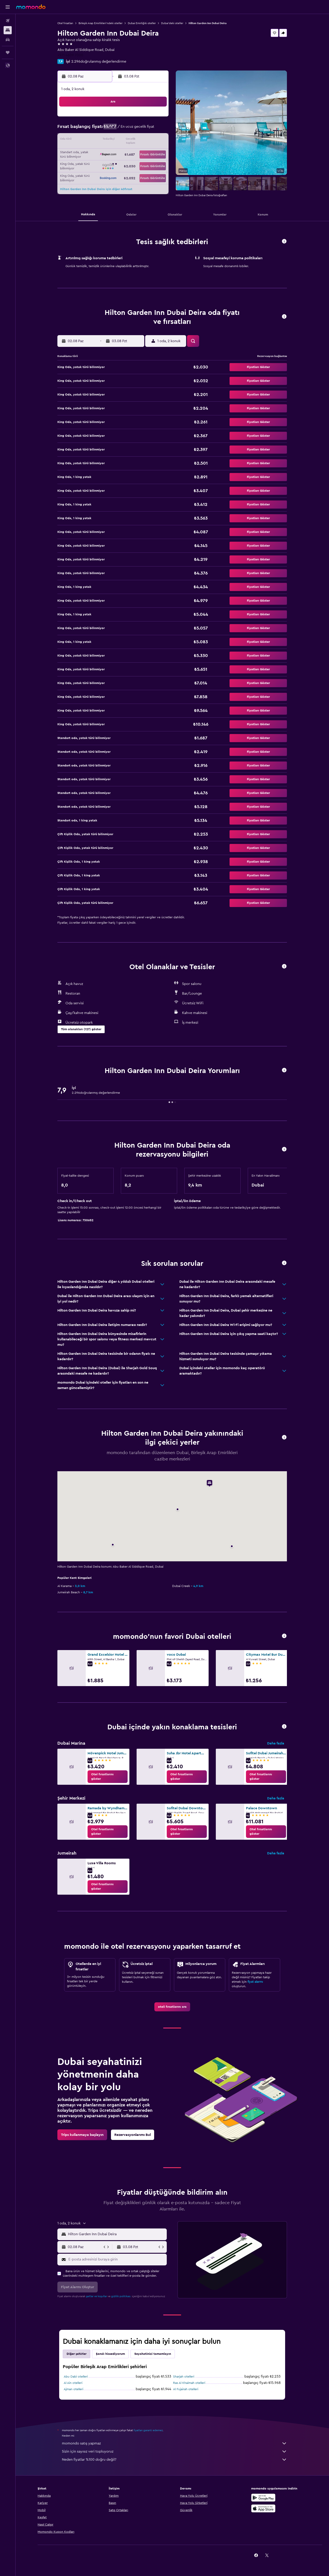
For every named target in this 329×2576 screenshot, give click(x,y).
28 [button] (135, 162)
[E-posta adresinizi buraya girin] (117, 2259)
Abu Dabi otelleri (76, 2376)
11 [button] (103, 140)
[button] (8, 7)
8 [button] (146, 129)
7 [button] (135, 129)
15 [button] (146, 140)
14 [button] (135, 140)
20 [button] (125, 151)
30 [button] (157, 162)
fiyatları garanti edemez (148, 2430)
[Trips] (8, 52)
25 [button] (103, 162)
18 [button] (103, 151)
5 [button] (114, 129)
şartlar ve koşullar (96, 2296)
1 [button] (146, 118)
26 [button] (114, 162)
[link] (108, 1776)
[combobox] (116, 2234)
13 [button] (124, 140)
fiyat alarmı (255, 1981)
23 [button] (157, 151)
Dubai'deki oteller (172, 23)
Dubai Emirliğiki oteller (142, 23)
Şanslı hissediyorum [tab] (110, 2353)
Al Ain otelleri (73, 2383)
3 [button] (92, 129)
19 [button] (114, 151)
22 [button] (146, 151)
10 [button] (92, 140)
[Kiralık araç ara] (8, 39)
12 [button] (114, 140)
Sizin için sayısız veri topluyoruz (174, 2451)
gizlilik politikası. (121, 2296)
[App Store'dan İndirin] (263, 2508)
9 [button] (157, 129)
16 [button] (157, 140)
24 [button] (92, 162)
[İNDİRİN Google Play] (263, 2498)
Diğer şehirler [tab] (77, 2353)
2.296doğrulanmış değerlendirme (99, 61)
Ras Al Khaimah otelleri (189, 2383)
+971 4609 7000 (70, 55)
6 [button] (125, 129)
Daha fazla (275, 1743)
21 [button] (135, 151)
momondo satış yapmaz (174, 2443)
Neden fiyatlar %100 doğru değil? (174, 2459)
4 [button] (103, 129)
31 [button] (92, 172)
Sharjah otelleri (183, 2376)
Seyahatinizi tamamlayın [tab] (153, 2353)
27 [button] (125, 162)
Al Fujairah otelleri (185, 2389)
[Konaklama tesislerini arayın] (8, 30)
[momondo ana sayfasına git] (30, 7)
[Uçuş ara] (8, 20)
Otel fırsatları (65, 23)
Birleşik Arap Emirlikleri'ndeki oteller (101, 23)
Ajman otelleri (73, 2389)
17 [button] (92, 151)
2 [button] (157, 118)
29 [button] (146, 162)
